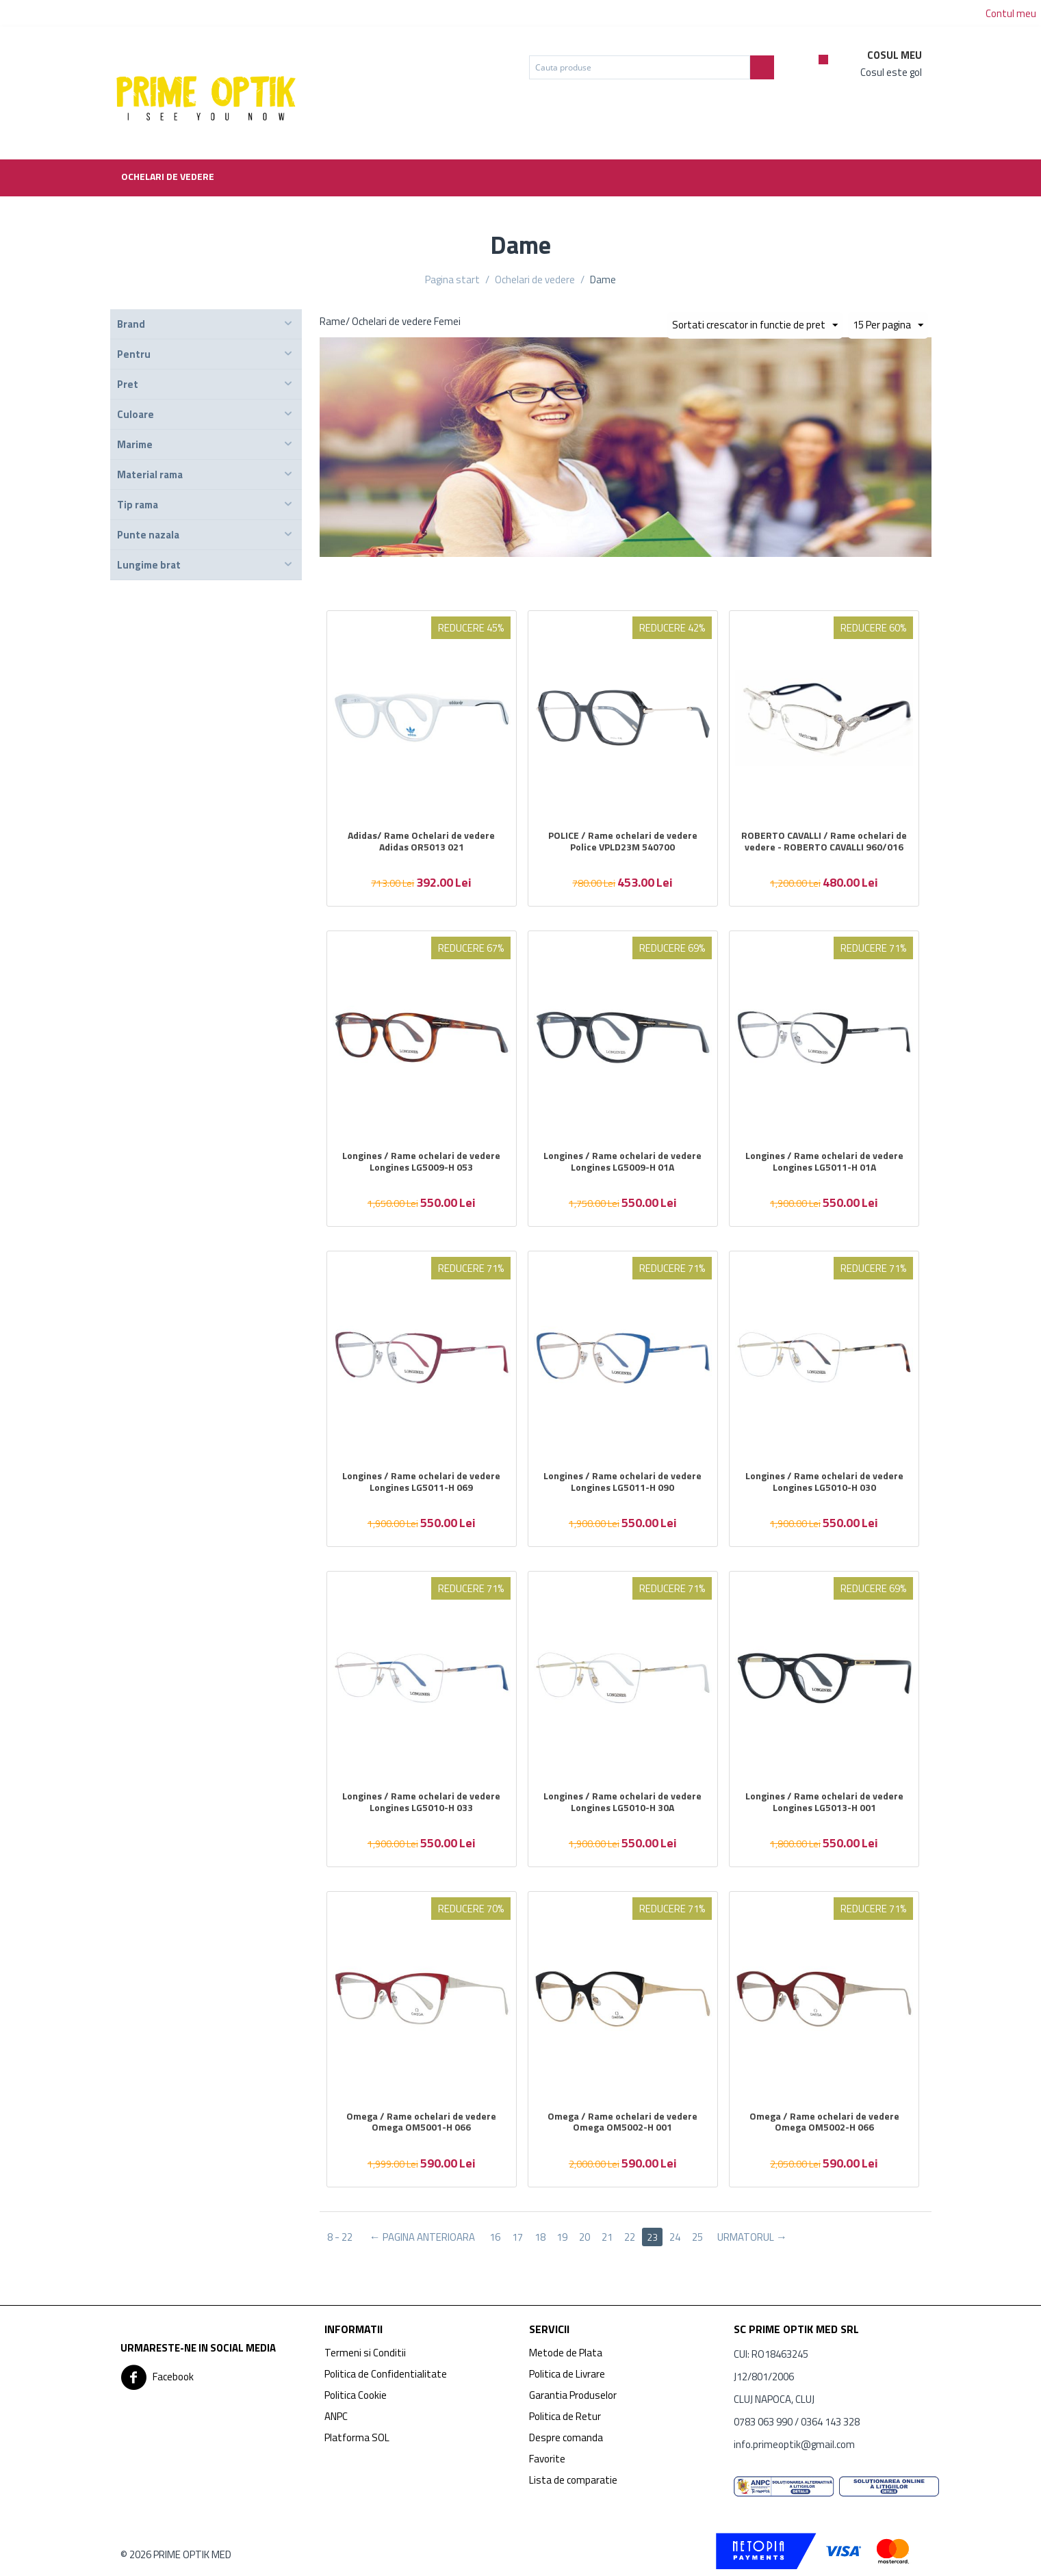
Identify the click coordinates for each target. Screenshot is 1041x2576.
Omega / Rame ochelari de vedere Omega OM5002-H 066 (824, 2122)
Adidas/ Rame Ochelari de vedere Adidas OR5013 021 (421, 841)
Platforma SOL (356, 2437)
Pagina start (452, 279)
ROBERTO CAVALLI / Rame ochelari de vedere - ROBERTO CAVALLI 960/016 (824, 841)
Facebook (157, 2378)
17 (517, 2237)
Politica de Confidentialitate (385, 2374)
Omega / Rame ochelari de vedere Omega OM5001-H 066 (421, 2122)
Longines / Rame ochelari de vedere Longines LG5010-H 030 (824, 1482)
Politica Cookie (355, 2395)
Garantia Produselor (573, 2395)
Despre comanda (566, 2437)
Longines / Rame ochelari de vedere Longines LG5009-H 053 (421, 1161)
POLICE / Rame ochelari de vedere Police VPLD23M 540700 (622, 841)
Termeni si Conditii (365, 2352)
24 (675, 2237)
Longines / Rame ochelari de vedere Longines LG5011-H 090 (622, 1482)
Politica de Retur (565, 2416)
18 (540, 2237)
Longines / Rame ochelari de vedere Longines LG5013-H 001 (824, 1802)
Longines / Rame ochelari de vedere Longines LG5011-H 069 (421, 1482)
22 (630, 2237)
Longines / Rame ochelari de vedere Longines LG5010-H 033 (421, 1802)
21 (607, 2237)
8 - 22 (339, 2237)
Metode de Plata (565, 2352)
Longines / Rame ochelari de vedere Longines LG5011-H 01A (824, 1161)
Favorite (547, 2459)
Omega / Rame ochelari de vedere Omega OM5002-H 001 (622, 2122)
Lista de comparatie (573, 2480)
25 (698, 2237)
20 (585, 2237)
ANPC (336, 2416)
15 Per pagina (888, 325)
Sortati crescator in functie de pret (748, 325)
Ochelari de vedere (167, 176)
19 (562, 2237)
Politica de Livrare (567, 2374)
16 (494, 2237)
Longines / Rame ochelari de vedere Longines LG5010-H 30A (622, 1802)
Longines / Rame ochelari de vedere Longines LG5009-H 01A (622, 1161)
